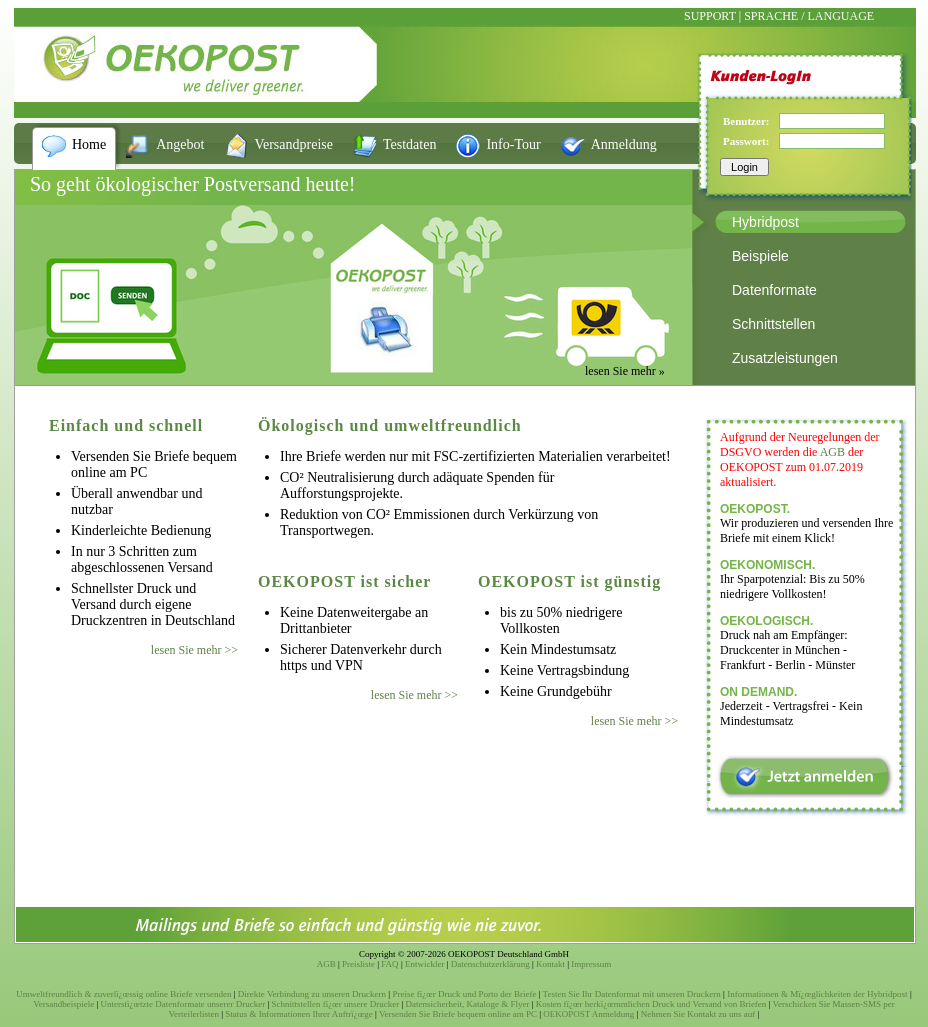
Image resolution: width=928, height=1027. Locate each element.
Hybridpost (765, 222)
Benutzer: (746, 121)
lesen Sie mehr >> (194, 650)
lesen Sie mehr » (625, 371)
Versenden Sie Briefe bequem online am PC (458, 1014)
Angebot (180, 144)
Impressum (591, 964)
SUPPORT (710, 16)
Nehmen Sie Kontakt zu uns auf (698, 1014)
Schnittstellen (773, 324)
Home (89, 144)
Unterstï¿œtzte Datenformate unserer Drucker (183, 1004)
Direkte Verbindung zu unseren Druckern (312, 994)
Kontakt (550, 964)
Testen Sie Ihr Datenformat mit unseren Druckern (632, 994)
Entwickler (425, 964)
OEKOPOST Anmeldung (588, 1014)
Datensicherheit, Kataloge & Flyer (468, 1004)
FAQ (389, 964)
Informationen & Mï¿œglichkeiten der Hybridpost (817, 994)
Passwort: (746, 141)
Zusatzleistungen (785, 358)
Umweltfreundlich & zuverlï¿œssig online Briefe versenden (123, 994)
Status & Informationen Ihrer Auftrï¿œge (298, 1014)
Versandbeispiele (63, 1004)
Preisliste (358, 964)
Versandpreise (293, 144)
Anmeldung (624, 144)
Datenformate (774, 290)
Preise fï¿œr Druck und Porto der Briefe (464, 994)
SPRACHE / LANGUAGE (809, 16)
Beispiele (760, 256)
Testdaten (409, 144)
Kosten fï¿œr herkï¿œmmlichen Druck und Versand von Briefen (651, 1004)
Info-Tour (513, 144)
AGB (832, 452)
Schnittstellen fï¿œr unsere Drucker (336, 1004)
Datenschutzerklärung (490, 964)
